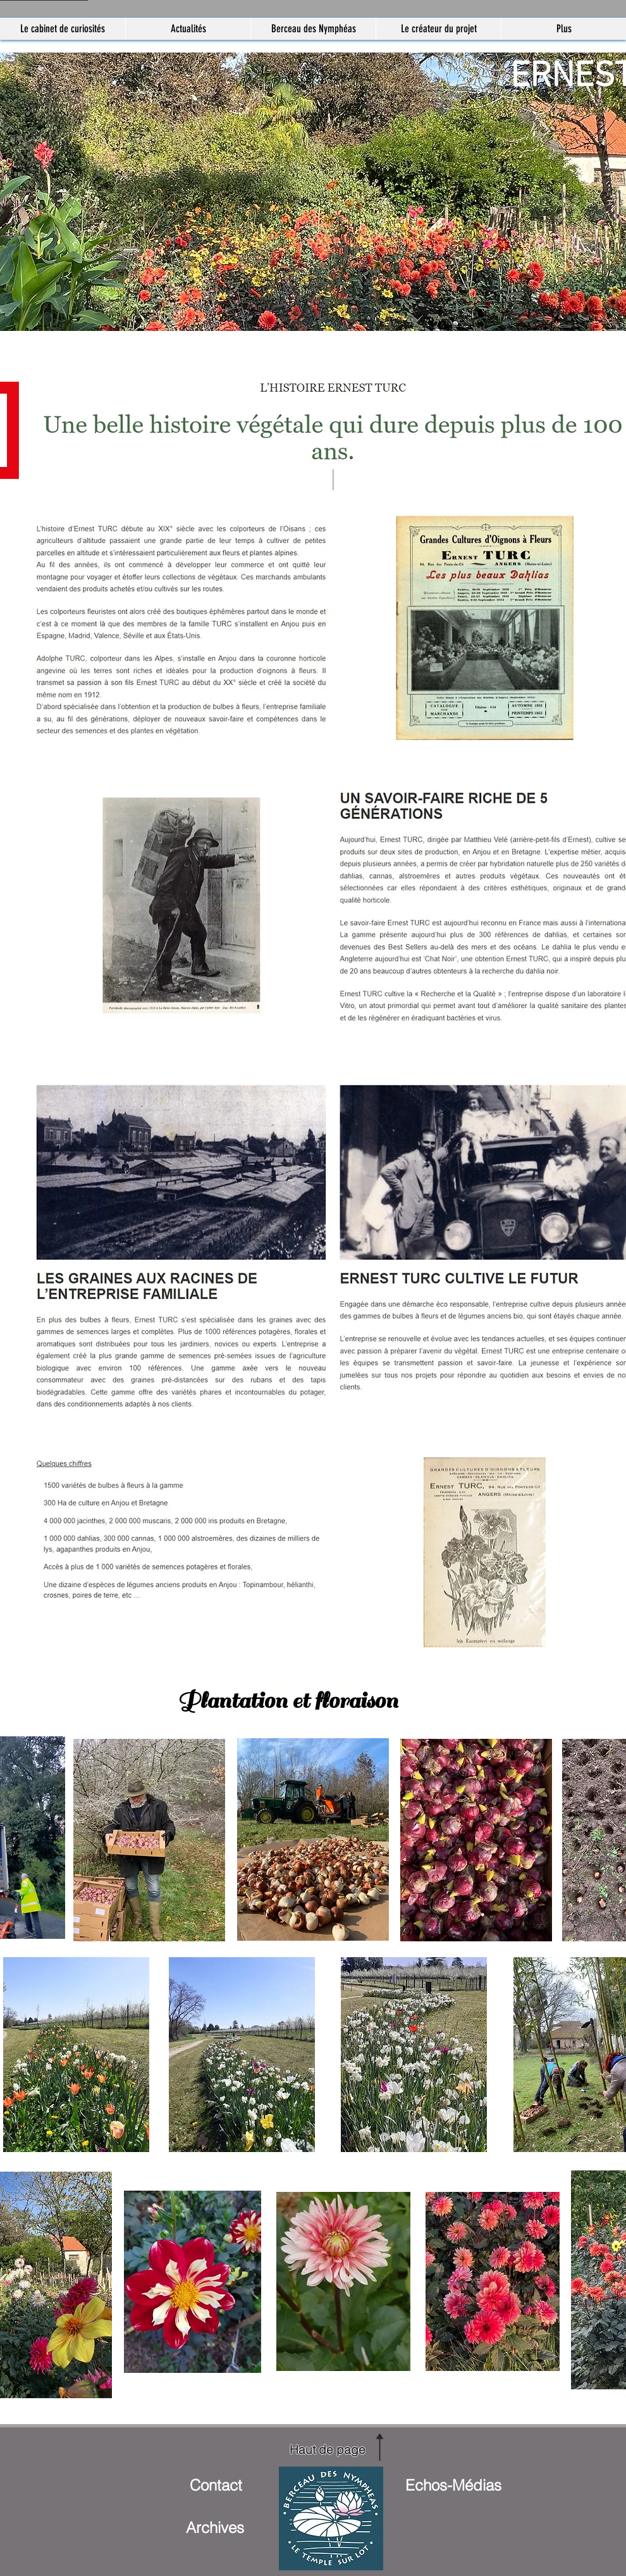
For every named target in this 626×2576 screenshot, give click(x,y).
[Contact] (216, 2485)
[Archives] (215, 2527)
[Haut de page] (327, 2449)
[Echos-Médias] (453, 2485)
